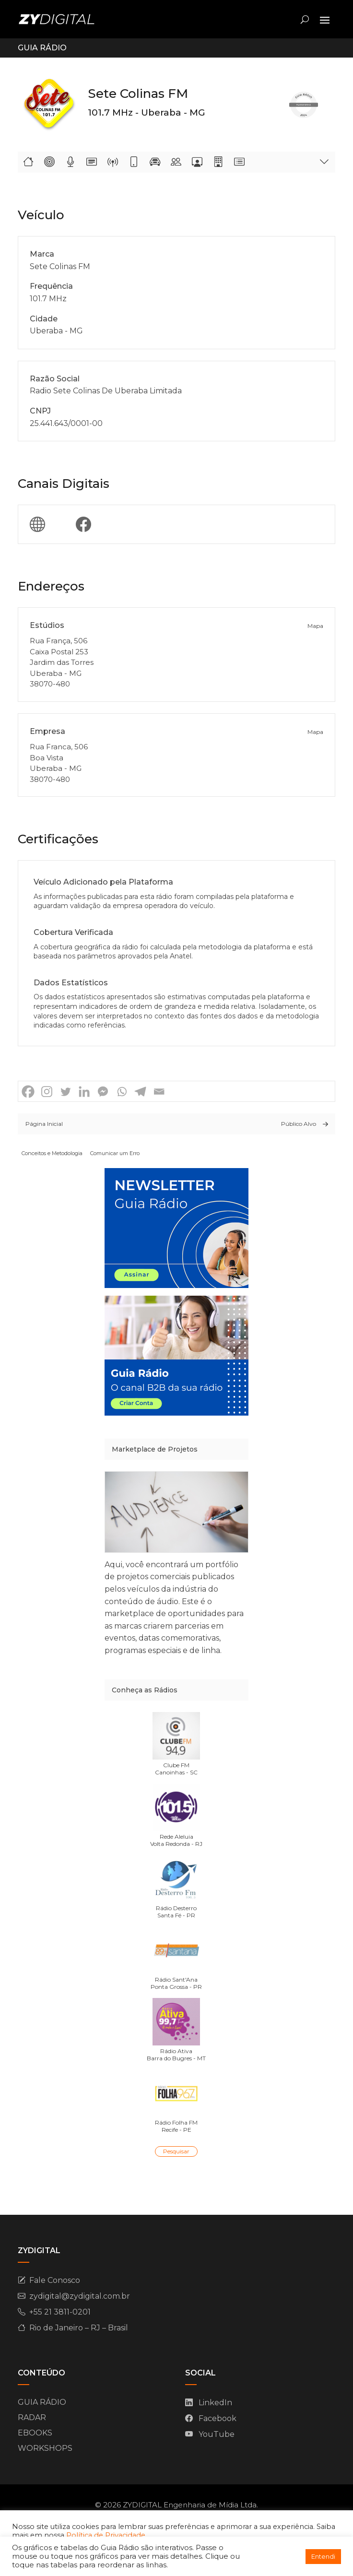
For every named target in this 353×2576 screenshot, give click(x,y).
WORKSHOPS (45, 2448)
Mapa (315, 625)
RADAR (32, 2417)
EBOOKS (35, 2432)
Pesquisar (176, 2151)
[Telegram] (140, 1091)
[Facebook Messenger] (102, 1091)
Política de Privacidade (105, 2535)
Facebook (217, 2418)
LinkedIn (215, 2402)
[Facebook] (28, 1091)
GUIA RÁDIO (42, 2402)
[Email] (159, 1091)
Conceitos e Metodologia (52, 1153)
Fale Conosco (54, 2280)
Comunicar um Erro (115, 1153)
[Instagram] (46, 1091)
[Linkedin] (84, 1091)
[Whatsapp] (121, 1091)
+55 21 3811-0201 (60, 2311)
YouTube (217, 2434)
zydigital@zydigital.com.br (79, 2296)
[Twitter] (65, 1091)
